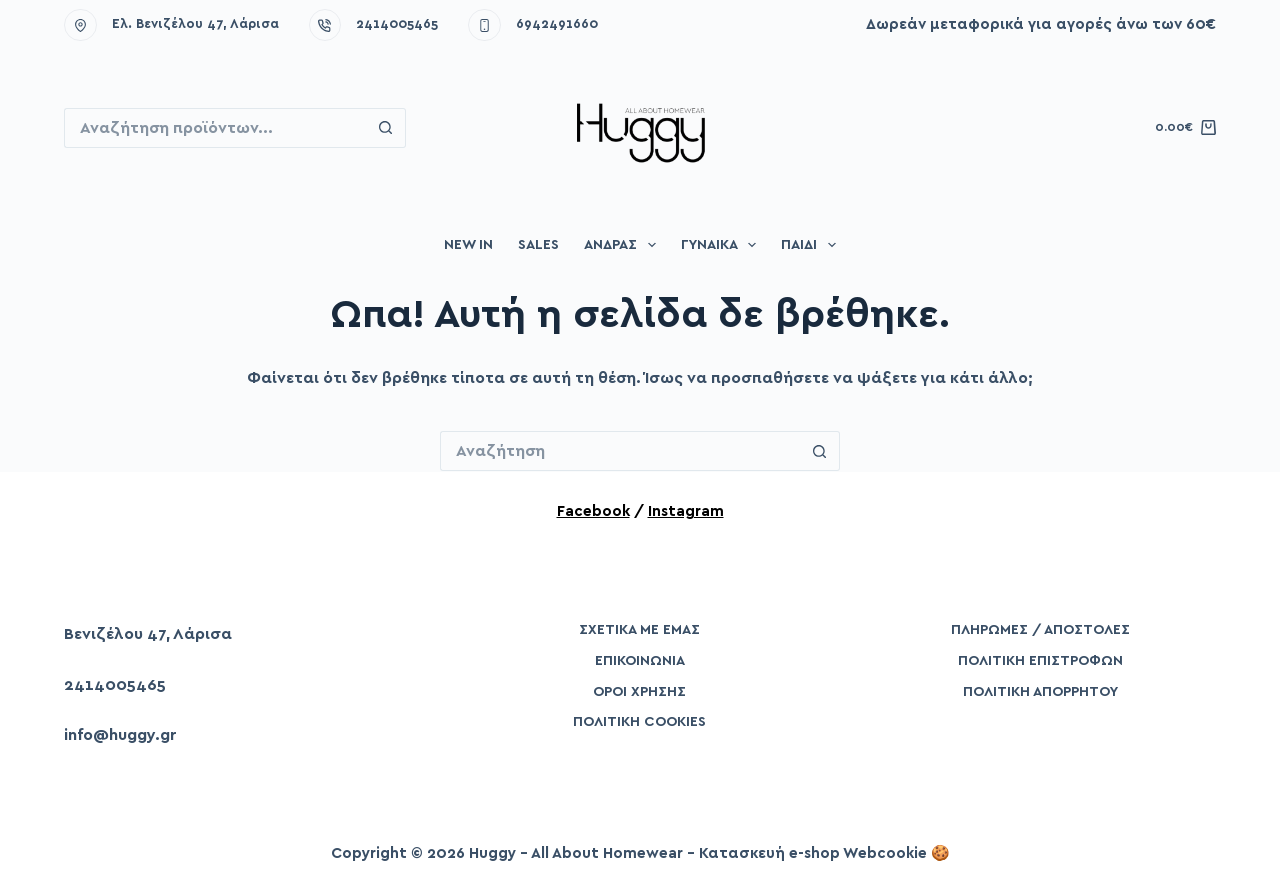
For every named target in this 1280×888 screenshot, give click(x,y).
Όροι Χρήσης (639, 692)
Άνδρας (624, 245)
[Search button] (386, 128)
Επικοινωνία (640, 661)
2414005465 (397, 24)
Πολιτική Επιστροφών (1040, 661)
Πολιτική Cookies (639, 722)
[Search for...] (215, 128)
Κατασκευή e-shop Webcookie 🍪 (824, 853)
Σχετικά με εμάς (639, 630)
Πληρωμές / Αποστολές (1040, 630)
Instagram (686, 511)
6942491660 (557, 24)
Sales (538, 245)
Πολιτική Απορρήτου (1040, 692)
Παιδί (812, 245)
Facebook (593, 511)
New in (468, 245)
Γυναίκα (723, 245)
